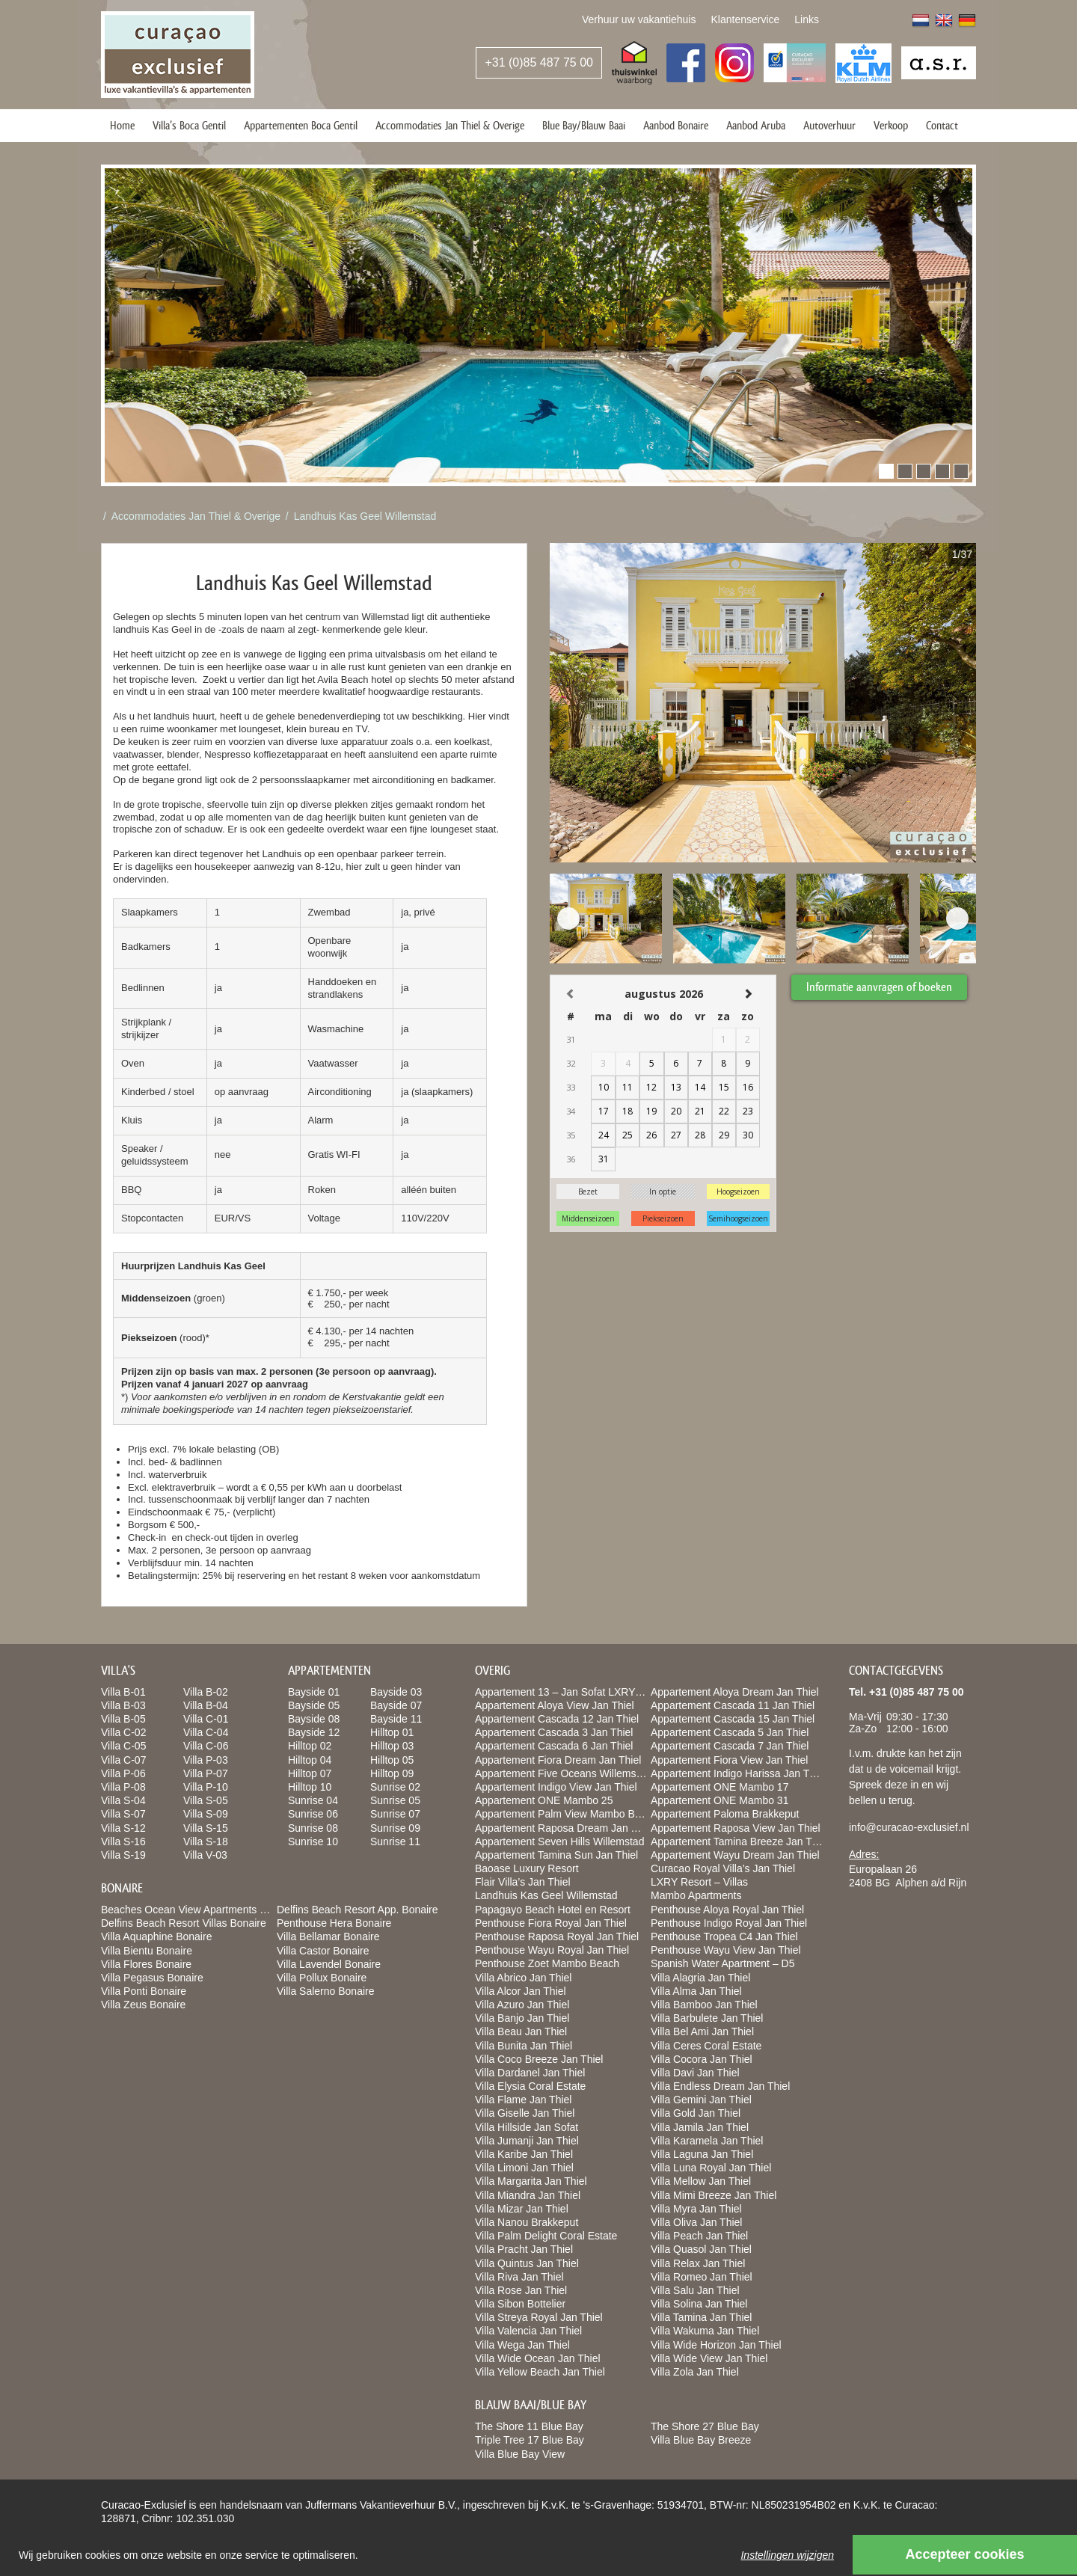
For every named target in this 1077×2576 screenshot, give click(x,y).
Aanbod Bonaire (675, 125)
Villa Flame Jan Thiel (523, 2100)
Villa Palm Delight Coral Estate (546, 2236)
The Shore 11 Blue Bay (529, 2426)
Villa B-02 (205, 1692)
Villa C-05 (123, 1746)
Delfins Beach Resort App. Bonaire (357, 1910)
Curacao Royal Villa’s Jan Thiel (723, 1868)
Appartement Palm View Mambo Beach (566, 1814)
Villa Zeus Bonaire (143, 2005)
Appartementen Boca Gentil (301, 125)
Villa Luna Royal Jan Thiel (711, 2168)
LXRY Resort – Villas (699, 1882)
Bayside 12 (314, 1732)
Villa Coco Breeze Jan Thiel (539, 2059)
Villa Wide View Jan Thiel (709, 2358)
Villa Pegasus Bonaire (152, 1978)
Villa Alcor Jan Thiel (520, 1991)
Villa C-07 (123, 1760)
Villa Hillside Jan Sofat (526, 2127)
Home (122, 125)
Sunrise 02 (395, 1787)
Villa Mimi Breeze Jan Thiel (713, 2195)
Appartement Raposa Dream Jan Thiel (564, 1828)
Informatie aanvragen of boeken (879, 987)
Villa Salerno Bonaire (326, 1991)
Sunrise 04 (313, 1800)
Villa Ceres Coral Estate (706, 2046)
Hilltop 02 (309, 1746)
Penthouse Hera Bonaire (334, 1923)
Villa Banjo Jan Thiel (522, 2018)
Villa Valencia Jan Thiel (528, 2331)
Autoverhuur (829, 125)
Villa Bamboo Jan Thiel (704, 2005)
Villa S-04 (123, 1800)
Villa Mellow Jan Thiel (701, 2181)
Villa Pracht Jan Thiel (524, 2249)
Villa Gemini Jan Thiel (701, 2100)
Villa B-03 (123, 1705)
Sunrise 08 (313, 1828)
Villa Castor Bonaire (323, 1951)
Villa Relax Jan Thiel (698, 2263)
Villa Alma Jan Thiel (696, 1991)
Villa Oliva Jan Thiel (696, 2222)
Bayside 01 (314, 1692)
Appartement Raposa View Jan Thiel (735, 1828)
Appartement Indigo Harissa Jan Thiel (738, 1773)
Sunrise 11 (395, 1841)
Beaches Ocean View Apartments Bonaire (198, 1910)
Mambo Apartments (696, 1895)
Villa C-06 (205, 1746)
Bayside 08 (314, 1719)
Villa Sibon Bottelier (520, 2304)
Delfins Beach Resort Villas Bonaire (183, 1923)
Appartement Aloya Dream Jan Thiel (735, 1692)
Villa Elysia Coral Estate (530, 2086)
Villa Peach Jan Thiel (699, 2236)
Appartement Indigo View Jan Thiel (556, 1787)
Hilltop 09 (392, 1773)
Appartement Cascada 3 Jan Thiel (554, 1732)
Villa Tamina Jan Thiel (701, 2317)
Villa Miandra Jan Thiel (527, 2195)
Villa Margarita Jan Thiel (531, 2181)
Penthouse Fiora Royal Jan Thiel (551, 1923)
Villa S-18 (205, 1841)
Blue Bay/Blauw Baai (583, 125)
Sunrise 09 (395, 1828)
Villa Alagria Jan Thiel (700, 1978)
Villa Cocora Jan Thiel (701, 2059)
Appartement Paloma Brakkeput (725, 1814)
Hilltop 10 (309, 1787)
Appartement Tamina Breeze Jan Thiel (740, 1841)
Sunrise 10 (313, 1841)
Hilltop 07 (309, 1773)
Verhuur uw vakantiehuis (639, 19)
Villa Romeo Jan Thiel (701, 2277)
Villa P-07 (205, 1773)
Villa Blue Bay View (520, 2454)
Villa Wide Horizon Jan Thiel (716, 2345)
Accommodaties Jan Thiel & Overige (449, 125)
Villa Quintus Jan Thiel (527, 2263)
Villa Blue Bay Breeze (701, 2440)
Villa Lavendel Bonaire (329, 1964)
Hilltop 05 (392, 1760)
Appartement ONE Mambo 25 (544, 1800)
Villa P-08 (123, 1787)
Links (806, 19)
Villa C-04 (205, 1732)
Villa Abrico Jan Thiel (523, 1978)
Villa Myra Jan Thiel (696, 2209)
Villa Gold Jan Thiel (695, 2113)
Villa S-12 (123, 1828)
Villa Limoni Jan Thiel (524, 2168)
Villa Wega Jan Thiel (522, 2345)
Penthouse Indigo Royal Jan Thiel (729, 1923)
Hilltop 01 (392, 1732)
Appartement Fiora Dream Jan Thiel (558, 1760)
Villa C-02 (123, 1732)
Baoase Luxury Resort (527, 1868)
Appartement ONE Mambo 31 (719, 1800)
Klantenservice (745, 19)
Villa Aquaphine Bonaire (156, 1936)
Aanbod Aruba (755, 125)
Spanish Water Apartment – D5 (722, 1963)
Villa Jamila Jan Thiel (700, 2127)
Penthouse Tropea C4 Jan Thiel (724, 1936)
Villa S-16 (123, 1841)
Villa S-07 (123, 1814)
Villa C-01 (205, 1719)
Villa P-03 (205, 1760)
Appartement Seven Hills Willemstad (559, 1841)
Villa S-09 (205, 1814)
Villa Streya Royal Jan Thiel (539, 2317)
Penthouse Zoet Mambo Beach (547, 1963)
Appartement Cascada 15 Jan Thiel (732, 1719)
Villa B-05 (123, 1719)
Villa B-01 (123, 1692)
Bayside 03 (396, 1692)
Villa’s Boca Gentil (189, 125)
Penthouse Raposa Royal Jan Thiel (557, 1936)
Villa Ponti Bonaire (143, 1991)
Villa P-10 (205, 1787)
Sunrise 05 (395, 1800)
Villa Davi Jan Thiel (695, 2073)
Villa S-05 (205, 1800)
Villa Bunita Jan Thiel (523, 2046)
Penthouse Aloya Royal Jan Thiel (727, 1910)
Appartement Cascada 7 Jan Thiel (729, 1746)
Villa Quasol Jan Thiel (701, 2249)
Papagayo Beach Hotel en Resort (552, 1910)
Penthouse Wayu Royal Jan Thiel (552, 1950)
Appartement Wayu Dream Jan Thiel (735, 1855)
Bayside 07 (396, 1705)
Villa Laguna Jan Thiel (702, 2154)
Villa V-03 (205, 1855)
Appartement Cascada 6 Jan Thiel (554, 1746)
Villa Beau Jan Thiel (521, 2031)
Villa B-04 (205, 1705)
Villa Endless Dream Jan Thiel (720, 2086)
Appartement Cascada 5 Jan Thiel (729, 1732)
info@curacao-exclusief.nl (909, 1827)
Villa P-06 (123, 1773)
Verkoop (891, 125)
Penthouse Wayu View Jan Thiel (726, 1950)
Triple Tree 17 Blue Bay (529, 2440)
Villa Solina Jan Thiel (699, 2304)
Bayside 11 (396, 1719)
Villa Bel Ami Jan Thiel (702, 2031)
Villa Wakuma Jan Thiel (705, 2331)
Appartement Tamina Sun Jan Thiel (556, 1855)
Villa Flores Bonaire (146, 1964)
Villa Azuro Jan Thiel (522, 2005)
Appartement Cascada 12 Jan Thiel (557, 1719)
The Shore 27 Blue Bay (705, 2426)
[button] (886, 471)
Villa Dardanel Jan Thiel (530, 2073)
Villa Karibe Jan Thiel (524, 2154)
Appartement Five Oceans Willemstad (563, 1773)
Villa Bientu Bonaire (146, 1951)
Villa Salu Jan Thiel (695, 2290)
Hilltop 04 (309, 1760)
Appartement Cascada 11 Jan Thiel (732, 1705)
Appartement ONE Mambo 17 (719, 1787)
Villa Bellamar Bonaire (328, 1936)
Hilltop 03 (392, 1746)
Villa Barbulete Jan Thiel (707, 2018)
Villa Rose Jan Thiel (521, 2290)
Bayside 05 (314, 1705)
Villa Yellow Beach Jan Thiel (540, 2372)
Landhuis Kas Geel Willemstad (365, 516)
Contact (942, 125)
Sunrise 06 (313, 1814)
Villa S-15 (205, 1828)
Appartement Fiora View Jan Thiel (729, 1760)
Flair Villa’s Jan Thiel (523, 1882)
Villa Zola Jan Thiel (695, 2372)
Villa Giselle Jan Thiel (524, 2113)
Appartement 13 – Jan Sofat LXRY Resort (572, 1692)
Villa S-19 (123, 1855)
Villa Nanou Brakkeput (526, 2222)
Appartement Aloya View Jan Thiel (554, 1705)
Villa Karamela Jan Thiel (707, 2141)
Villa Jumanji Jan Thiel (527, 2141)
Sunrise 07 (395, 1814)
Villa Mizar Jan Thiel (521, 2209)
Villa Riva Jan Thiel (519, 2277)
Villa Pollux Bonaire (321, 1978)
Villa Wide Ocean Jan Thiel (538, 2358)
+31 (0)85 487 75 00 (539, 62)
